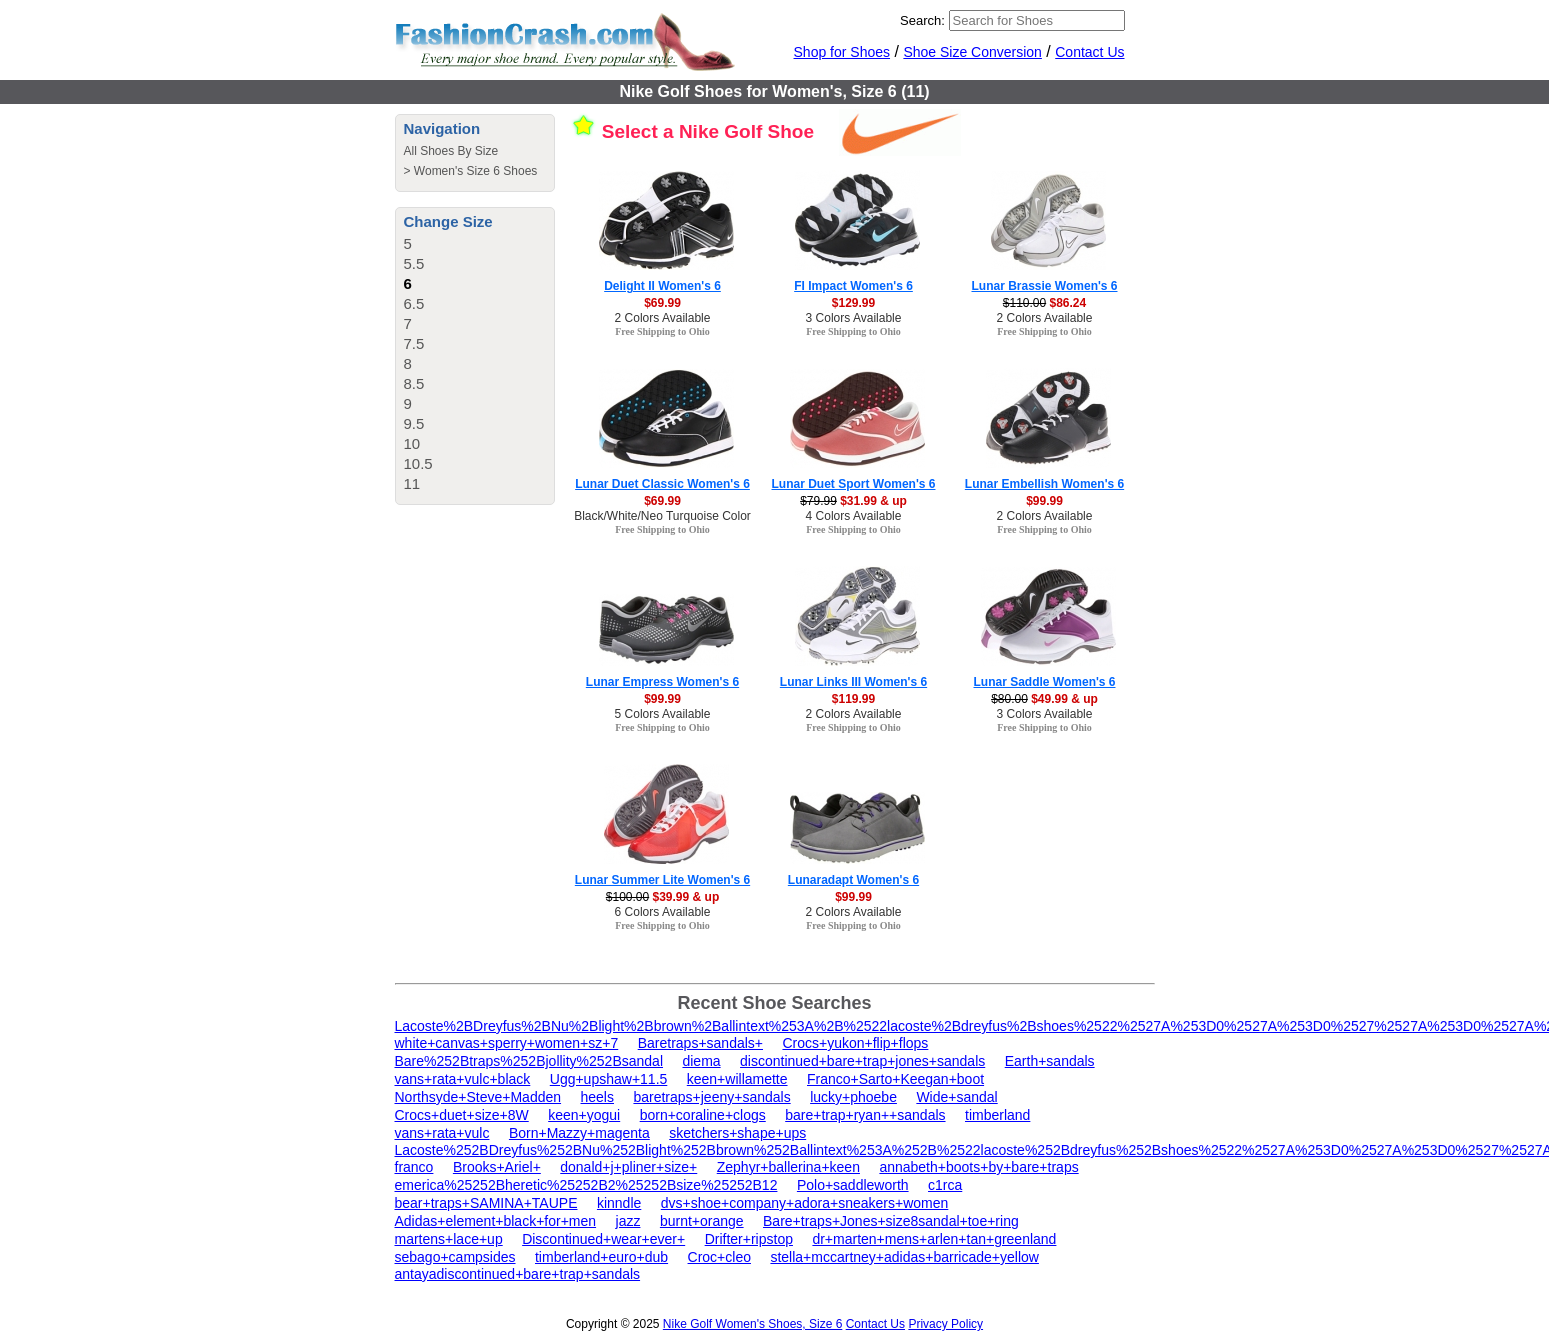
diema (701, 1061)
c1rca (945, 1185)
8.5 (414, 383)
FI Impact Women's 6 (853, 286)
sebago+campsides (455, 1257)
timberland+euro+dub (601, 1257)
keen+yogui (584, 1115)
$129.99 (853, 303)
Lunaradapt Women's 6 (853, 880)
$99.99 (1044, 501)
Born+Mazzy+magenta (579, 1133)
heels (597, 1097)
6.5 (414, 303)
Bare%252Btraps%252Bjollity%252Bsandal (529, 1061)
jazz (628, 1221)
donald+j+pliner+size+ (628, 1167)
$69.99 (662, 303)
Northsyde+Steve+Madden (478, 1097)
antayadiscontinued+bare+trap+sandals (518, 1274)
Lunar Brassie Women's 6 (1044, 286)
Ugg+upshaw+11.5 (609, 1079)
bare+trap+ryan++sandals (865, 1115)
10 (412, 443)
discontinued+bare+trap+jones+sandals (862, 1061)
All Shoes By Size (451, 151)
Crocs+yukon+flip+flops (855, 1043)
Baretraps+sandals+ (700, 1043)
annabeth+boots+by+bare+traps (978, 1167)
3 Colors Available (854, 318)
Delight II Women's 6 (662, 286)
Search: (922, 20)
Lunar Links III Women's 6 (853, 682)
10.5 (418, 463)
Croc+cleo (719, 1257)
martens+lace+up (449, 1239)
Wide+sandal (956, 1097)
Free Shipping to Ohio (662, 331)
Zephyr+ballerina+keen (788, 1167)
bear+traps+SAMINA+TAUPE (486, 1203)
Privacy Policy (945, 1324)
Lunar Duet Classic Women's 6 (662, 484)
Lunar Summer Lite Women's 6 (662, 880)
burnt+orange (702, 1221)
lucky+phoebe (853, 1097)
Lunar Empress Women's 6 (662, 682)
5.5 (414, 263)
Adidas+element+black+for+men (496, 1221)
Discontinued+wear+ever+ (603, 1239)
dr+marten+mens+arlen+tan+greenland (934, 1239)
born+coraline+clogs (703, 1115)
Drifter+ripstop (749, 1239)
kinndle (619, 1203)
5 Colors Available (663, 714)
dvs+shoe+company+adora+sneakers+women (805, 1203)
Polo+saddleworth (853, 1185)
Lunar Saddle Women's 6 (1045, 682)
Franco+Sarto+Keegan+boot (895, 1079)
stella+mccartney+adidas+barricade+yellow (904, 1257)
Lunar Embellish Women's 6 (1044, 484)
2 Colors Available (663, 318)
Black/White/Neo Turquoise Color (662, 516)
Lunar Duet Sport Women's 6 (854, 484)
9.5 (414, 423)
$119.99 (853, 699)
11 (412, 483)
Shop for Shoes (842, 52)
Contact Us (1089, 52)
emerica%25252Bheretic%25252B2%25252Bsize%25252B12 (586, 1185)
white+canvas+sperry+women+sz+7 (507, 1043)
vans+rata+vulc (442, 1133)
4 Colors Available (854, 516)
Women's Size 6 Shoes (475, 171)
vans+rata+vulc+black (463, 1079)
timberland (997, 1115)
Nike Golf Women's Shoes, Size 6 (752, 1324)
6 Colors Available (663, 912)
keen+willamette (737, 1079)
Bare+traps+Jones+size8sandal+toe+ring (891, 1221)
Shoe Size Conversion (972, 52)
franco (414, 1167)
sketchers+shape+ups (737, 1133)
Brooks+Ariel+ (497, 1167)
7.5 (414, 343)
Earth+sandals (1050, 1061)
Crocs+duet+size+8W (462, 1115)
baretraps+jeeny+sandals (711, 1097)
